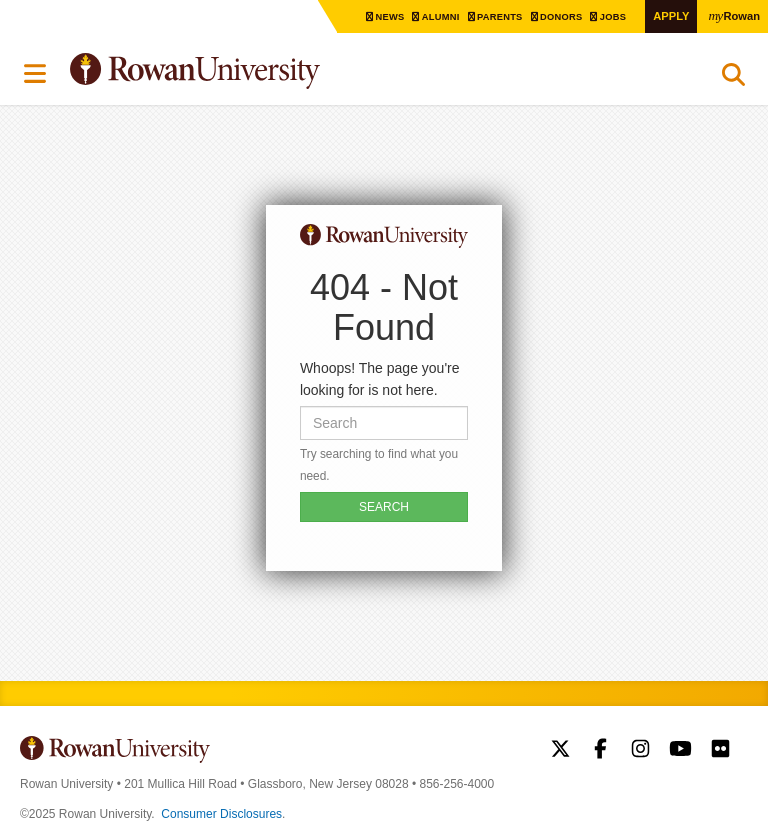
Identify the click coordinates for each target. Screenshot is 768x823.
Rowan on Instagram (640, 751)
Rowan (733, 15)
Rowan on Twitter (560, 751)
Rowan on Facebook (600, 751)
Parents (493, 16)
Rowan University (245, 71)
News (379, 16)
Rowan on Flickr (720, 751)
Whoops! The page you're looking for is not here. (380, 379)
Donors (556, 16)
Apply (668, 15)
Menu (36, 74)
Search (733, 79)
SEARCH (384, 507)
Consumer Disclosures (221, 814)
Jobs (610, 16)
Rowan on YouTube (680, 751)
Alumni (432, 16)
